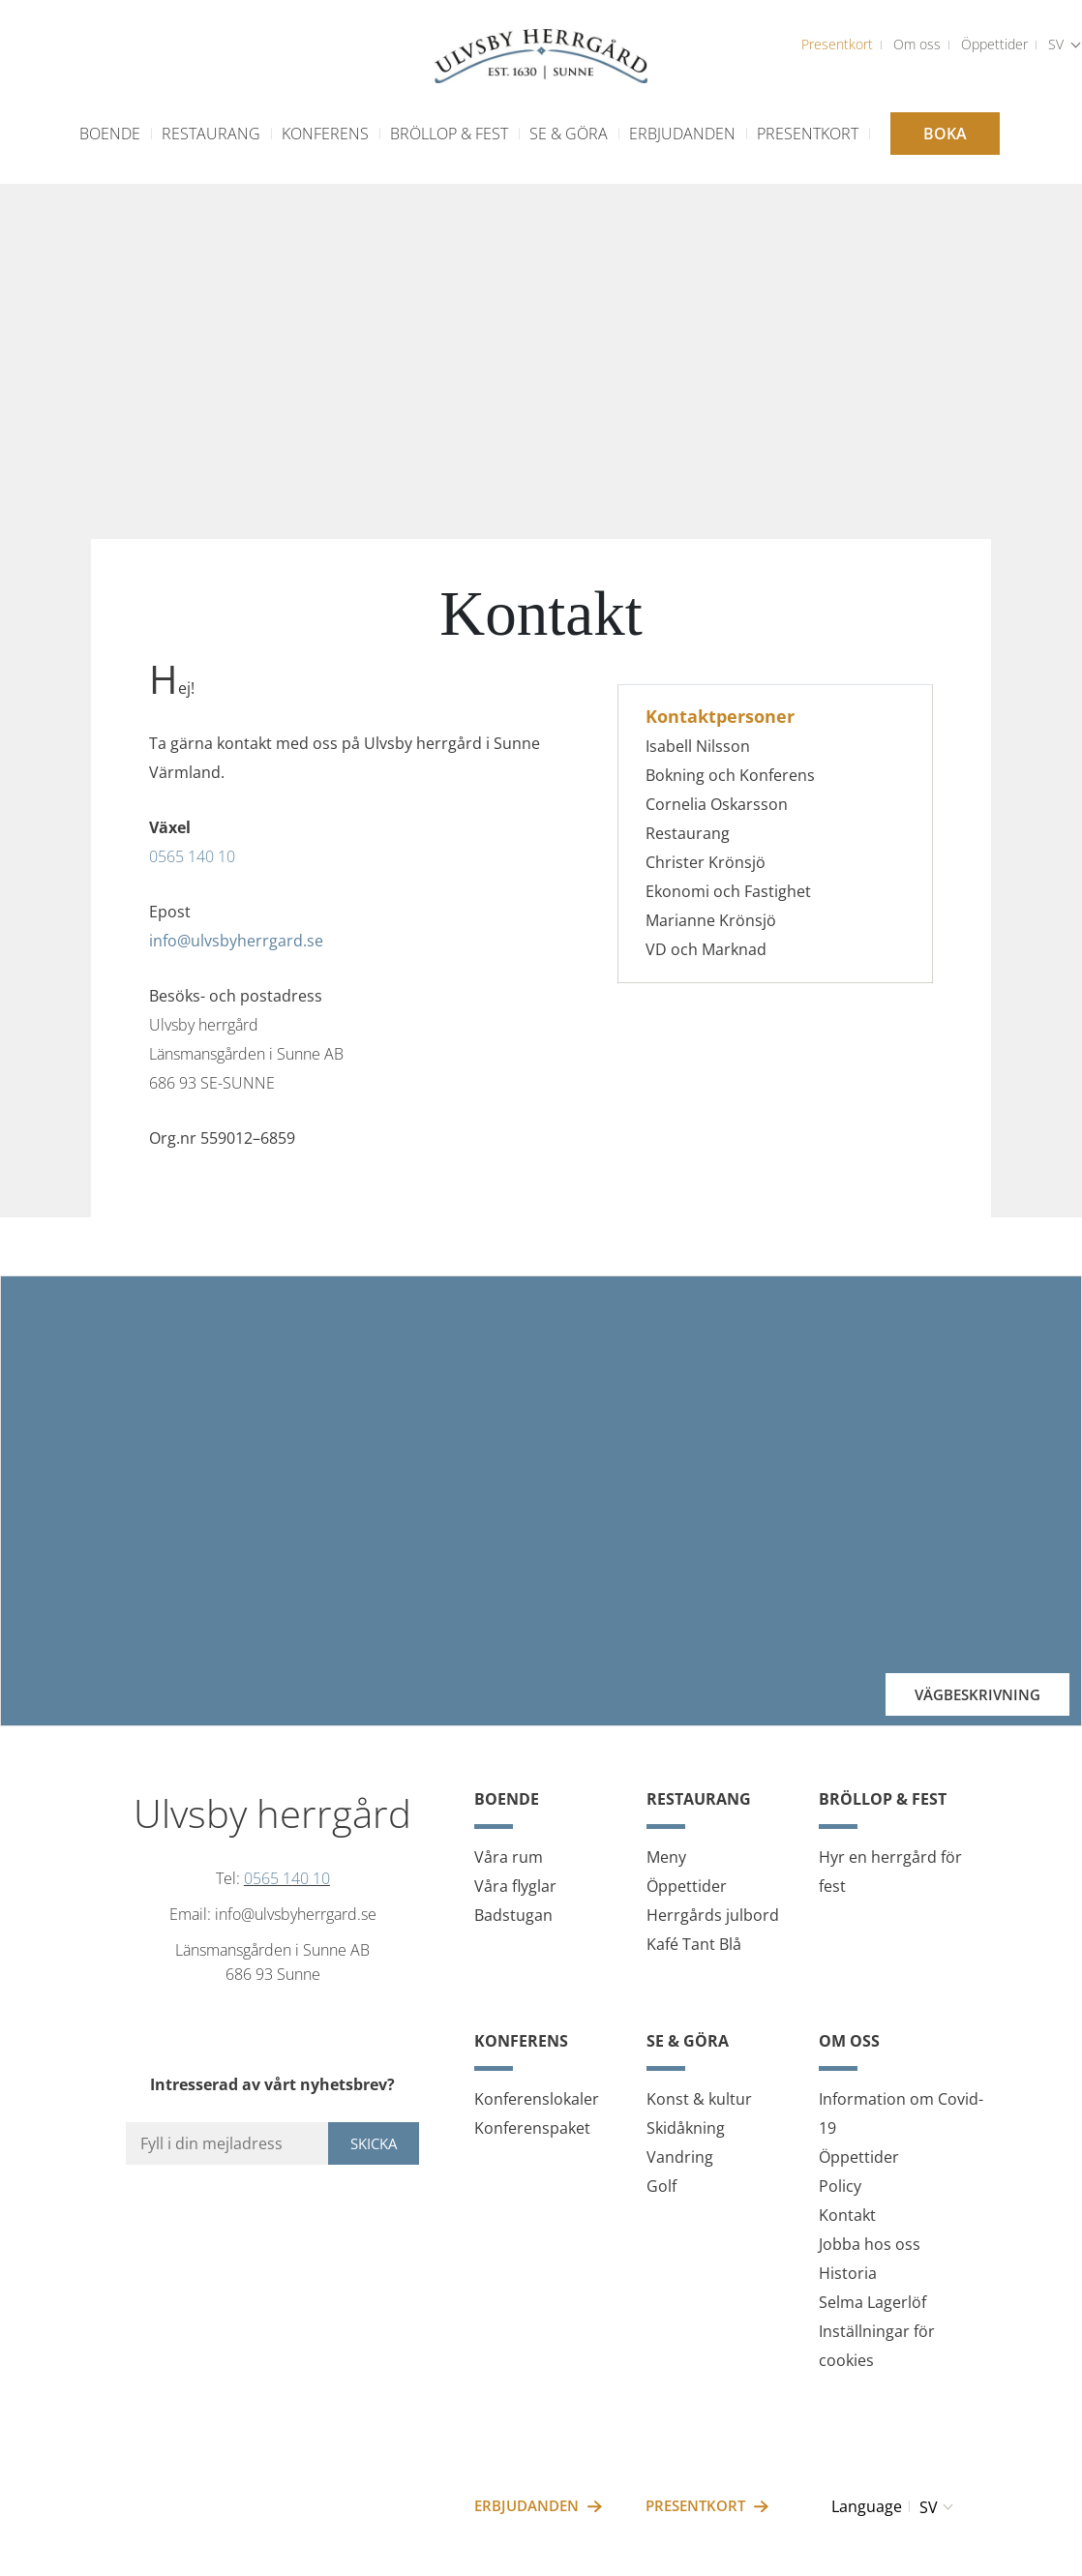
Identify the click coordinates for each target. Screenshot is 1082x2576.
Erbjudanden (682, 133)
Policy (840, 2186)
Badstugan (513, 1915)
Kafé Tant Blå (693, 1944)
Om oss (917, 44)
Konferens (325, 133)
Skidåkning (685, 2128)
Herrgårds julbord (712, 1915)
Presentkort (837, 44)
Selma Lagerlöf (872, 2302)
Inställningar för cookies (877, 2346)
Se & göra (568, 133)
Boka (945, 133)
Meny (666, 1857)
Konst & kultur (699, 2099)
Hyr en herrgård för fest (890, 1871)
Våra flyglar (515, 1886)
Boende (109, 133)
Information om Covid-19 (901, 2113)
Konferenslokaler (536, 2099)
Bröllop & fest (449, 133)
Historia (848, 2273)
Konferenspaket (532, 2128)
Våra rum (508, 1857)
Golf (661, 2186)
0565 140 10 (192, 856)
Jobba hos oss (869, 2244)
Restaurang (211, 133)
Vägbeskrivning (977, 1694)
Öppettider (994, 44)
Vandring (679, 2157)
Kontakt (847, 2215)
